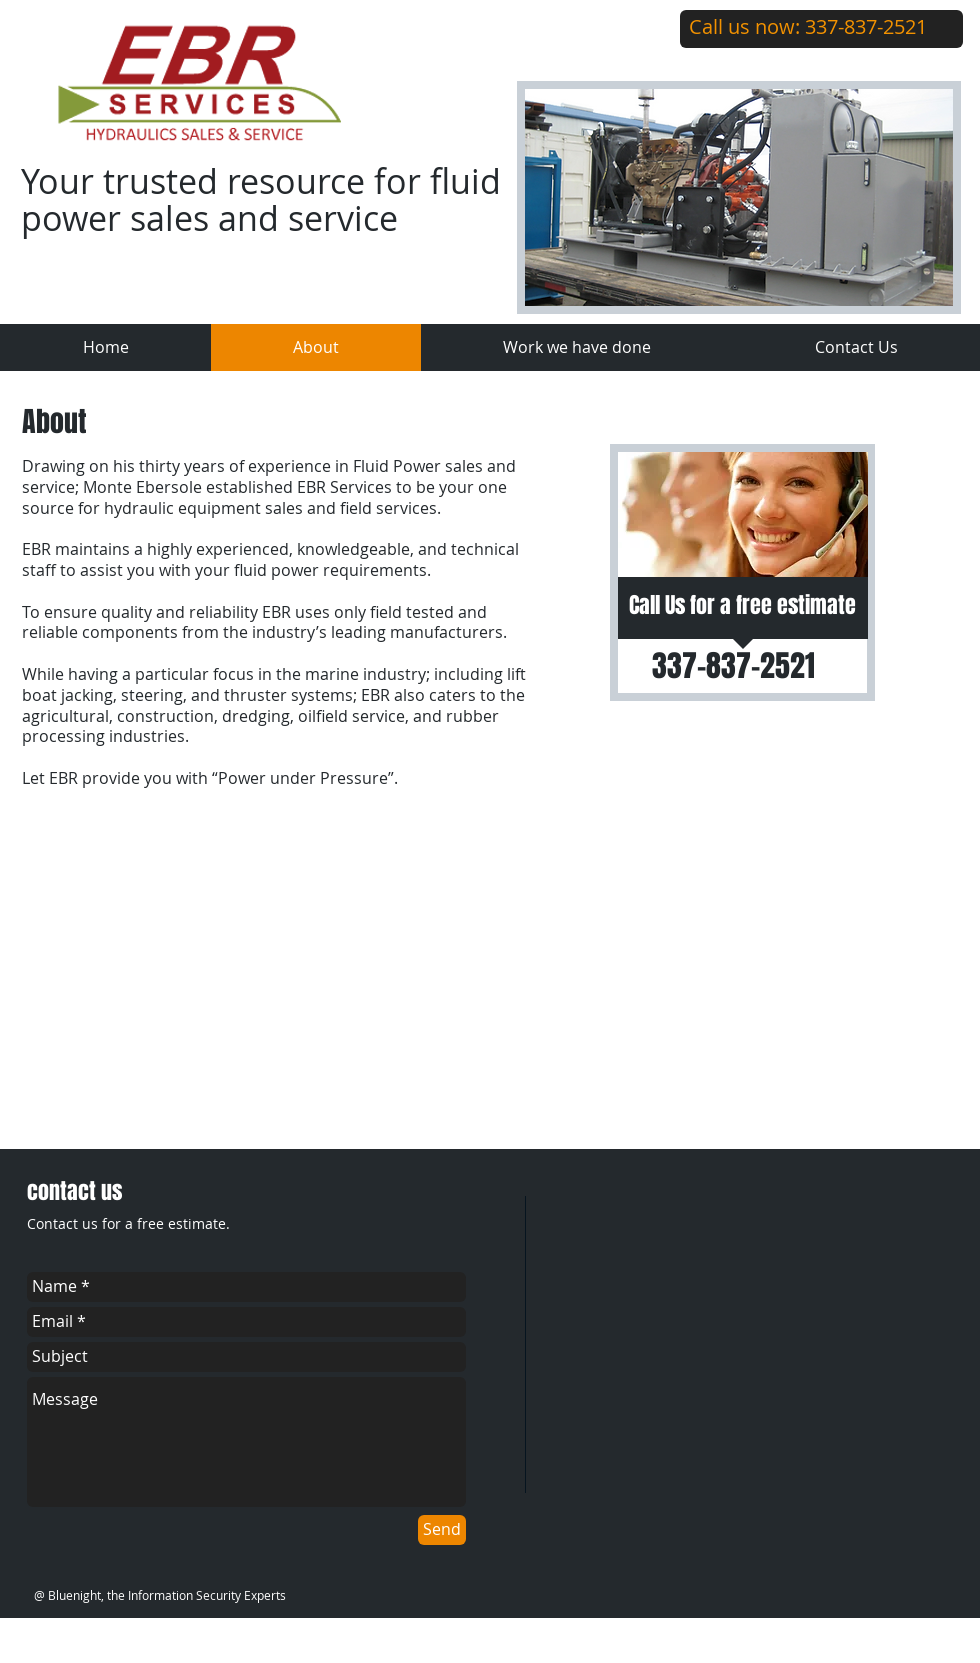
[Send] (442, 1530)
